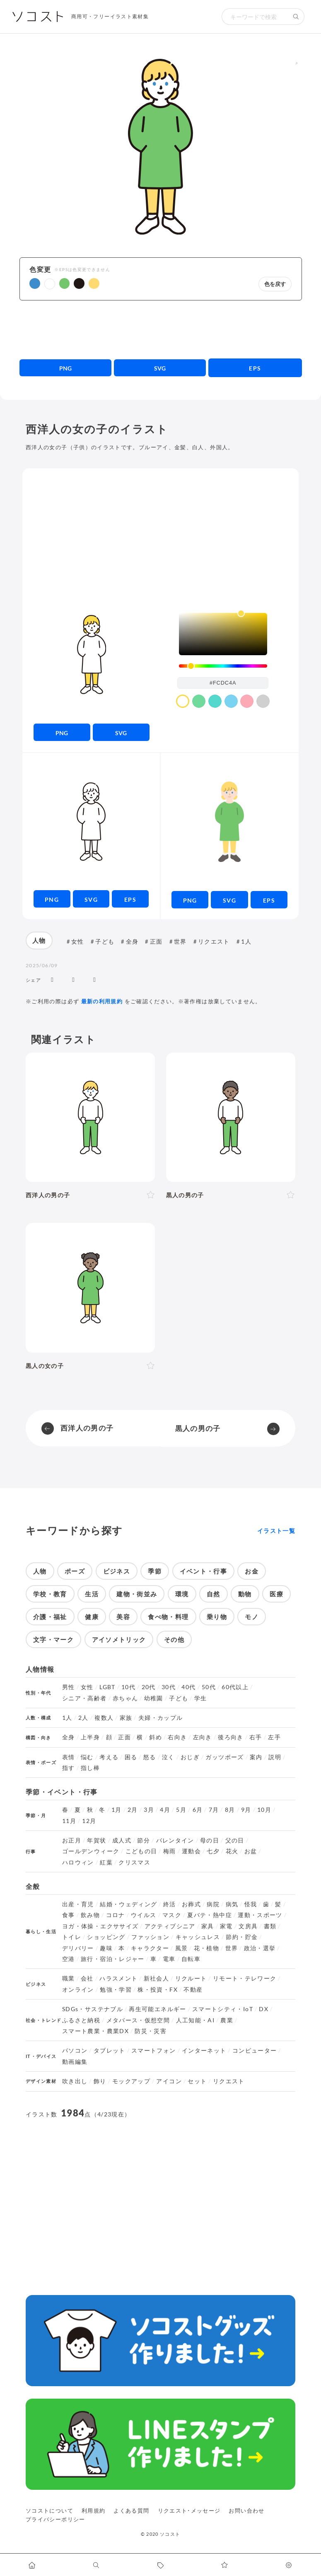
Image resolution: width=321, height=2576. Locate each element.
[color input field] (222, 682)
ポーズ (75, 1571)
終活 (169, 1904)
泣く (168, 1757)
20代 (149, 1687)
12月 (89, 1821)
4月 (165, 1810)
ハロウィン (78, 1862)
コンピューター (254, 2050)
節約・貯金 (242, 1937)
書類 (270, 1926)
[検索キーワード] (255, 16)
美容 (123, 1616)
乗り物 (217, 1616)
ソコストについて (49, 2510)
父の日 (234, 1840)
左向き (202, 1737)
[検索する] (296, 16)
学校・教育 (50, 1594)
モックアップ (131, 2081)
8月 (230, 1810)
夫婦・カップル (160, 1718)
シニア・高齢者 (84, 1698)
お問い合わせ (246, 2510)
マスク (171, 1915)
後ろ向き (230, 1737)
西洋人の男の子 (87, 1428)
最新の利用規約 (102, 1001)
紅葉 (106, 1862)
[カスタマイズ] (289, 2564)
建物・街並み (136, 1594)
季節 (155, 1571)
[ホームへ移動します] (32, 2565)
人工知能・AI (195, 2020)
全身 (132, 941)
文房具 (248, 1926)
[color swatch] (182, 701)
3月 (149, 1810)
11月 (69, 1821)
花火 (232, 1851)
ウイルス (143, 1915)
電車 (169, 1959)
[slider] (223, 666)
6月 (198, 1810)
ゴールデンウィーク (90, 1851)
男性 (68, 1687)
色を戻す (275, 284)
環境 (182, 1594)
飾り (100, 2081)
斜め (155, 1737)
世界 (180, 941)
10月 (264, 1810)
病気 (232, 1904)
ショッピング (106, 1937)
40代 (188, 1687)
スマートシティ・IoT (222, 2009)
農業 (226, 2020)
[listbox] (223, 634)
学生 (200, 1698)
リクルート (191, 1978)
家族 (126, 1718)
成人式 (121, 1840)
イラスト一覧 (276, 1531)
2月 (133, 1810)
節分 (143, 1840)
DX (263, 2009)
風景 (181, 1948)
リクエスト (214, 941)
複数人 (103, 1718)
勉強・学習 (116, 1990)
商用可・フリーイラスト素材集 (110, 16)
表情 (68, 1757)
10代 (128, 1687)
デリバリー (78, 1948)
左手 (274, 1737)
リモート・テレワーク (245, 1978)
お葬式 (191, 1904)
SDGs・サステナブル (92, 2009)
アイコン (168, 2081)
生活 (92, 1594)
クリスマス (134, 1862)
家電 (226, 1926)
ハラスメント (118, 1978)
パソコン (74, 2050)
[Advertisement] (160, 329)
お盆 (250, 1851)
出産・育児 (78, 1904)
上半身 (90, 1737)
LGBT (107, 1687)
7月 (214, 1810)
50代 (209, 1687)
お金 (251, 1571)
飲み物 (90, 1915)
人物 (39, 940)
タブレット (110, 2050)
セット (197, 2081)
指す (68, 1768)
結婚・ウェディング (128, 1904)
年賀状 (96, 1840)
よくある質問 (131, 2510)
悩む (87, 1757)
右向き (177, 1737)
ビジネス (116, 1571)
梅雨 (169, 1851)
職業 (68, 1978)
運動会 (191, 1851)
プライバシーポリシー (55, 2519)
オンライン (78, 1990)
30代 (169, 1687)
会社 (87, 1978)
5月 (181, 1810)
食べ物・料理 (168, 1616)
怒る (149, 1757)
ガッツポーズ (224, 1757)
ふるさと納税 (81, 2020)
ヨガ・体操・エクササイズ (100, 1926)
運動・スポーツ (260, 1915)
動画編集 (74, 2062)
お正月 (71, 1840)
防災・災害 (151, 2031)
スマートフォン (153, 2050)
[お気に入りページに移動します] (225, 2564)
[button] (34, 283)
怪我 (250, 1904)
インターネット (204, 2050)
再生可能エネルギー (157, 2009)
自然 (213, 1594)
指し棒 (90, 1768)
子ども (104, 941)
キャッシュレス (198, 1937)
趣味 (106, 1948)
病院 (213, 1904)
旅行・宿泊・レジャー (113, 1959)
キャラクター (150, 1948)
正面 (156, 941)
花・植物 (206, 1948)
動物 (245, 1594)
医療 (276, 1594)
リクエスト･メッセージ (189, 2510)
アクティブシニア (170, 1926)
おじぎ (190, 1757)
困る (131, 1757)
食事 (68, 1915)
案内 (256, 1757)
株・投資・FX (158, 1990)
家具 (207, 1926)
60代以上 (235, 1687)
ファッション (150, 1937)
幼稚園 (153, 1698)
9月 (246, 1810)
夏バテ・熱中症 (209, 1915)
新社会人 (156, 1978)
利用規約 (93, 2510)
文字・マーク (53, 1639)
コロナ (115, 1915)
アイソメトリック (119, 1639)
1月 (116, 1810)
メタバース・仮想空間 (138, 2020)
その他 (174, 1639)
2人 (83, 1718)
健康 (92, 1616)
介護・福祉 (50, 1616)
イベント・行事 (203, 1571)
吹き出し (74, 2081)
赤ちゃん (125, 1698)
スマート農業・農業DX (95, 2031)
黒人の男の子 (198, 1428)
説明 (274, 1757)
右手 (255, 1737)
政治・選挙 (260, 1948)
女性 (77, 941)
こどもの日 (141, 1851)
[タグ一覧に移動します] (160, 2565)
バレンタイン (175, 1840)
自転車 (190, 1959)
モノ (251, 1616)
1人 (246, 941)
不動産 (193, 1990)
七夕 (213, 1851)
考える (108, 1757)
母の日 (209, 1840)
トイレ (71, 1937)
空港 (68, 1959)
